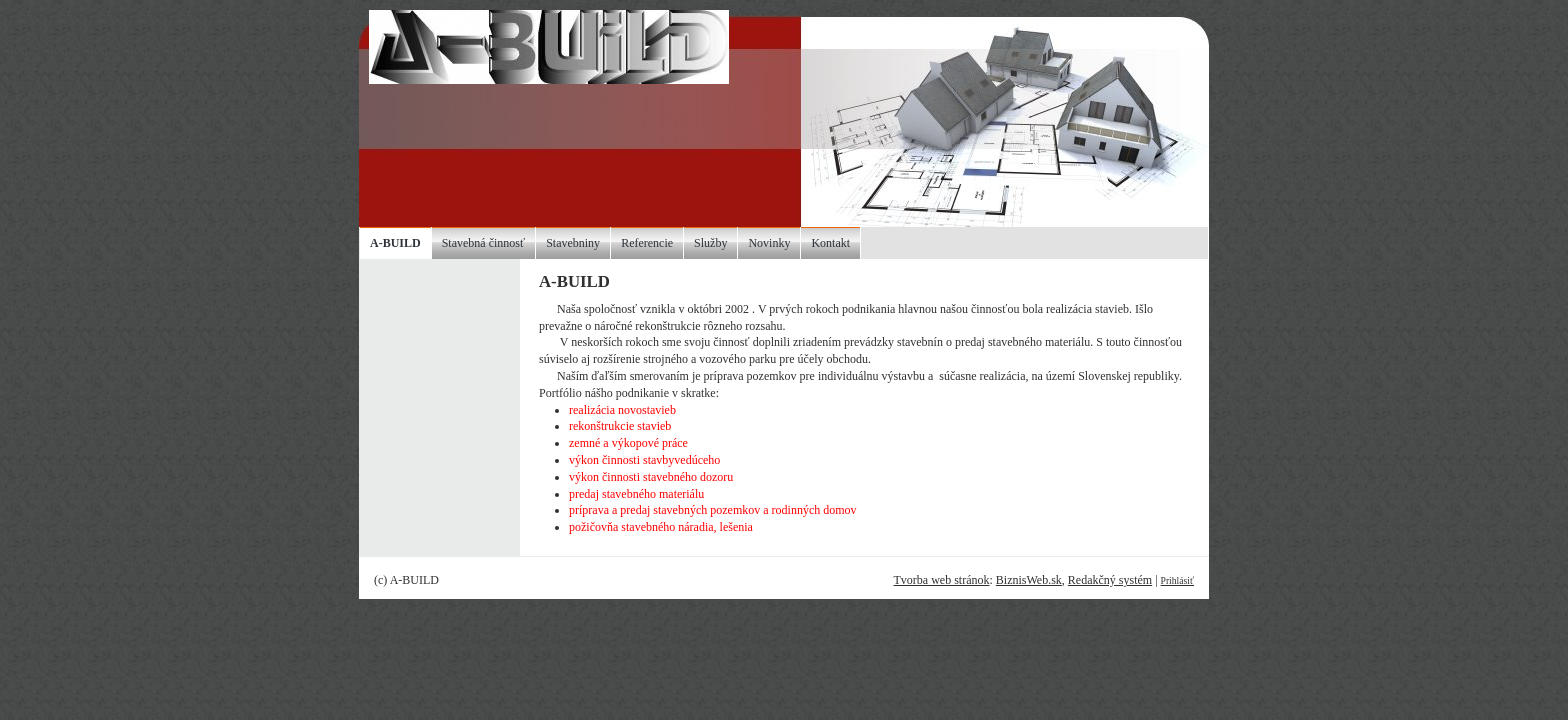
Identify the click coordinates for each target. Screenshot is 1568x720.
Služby (710, 243)
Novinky (769, 243)
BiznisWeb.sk (1029, 580)
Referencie (647, 243)
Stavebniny (573, 243)
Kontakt (830, 243)
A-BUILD (395, 243)
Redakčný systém (1110, 580)
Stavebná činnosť (483, 243)
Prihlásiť (1177, 580)
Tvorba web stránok (941, 580)
